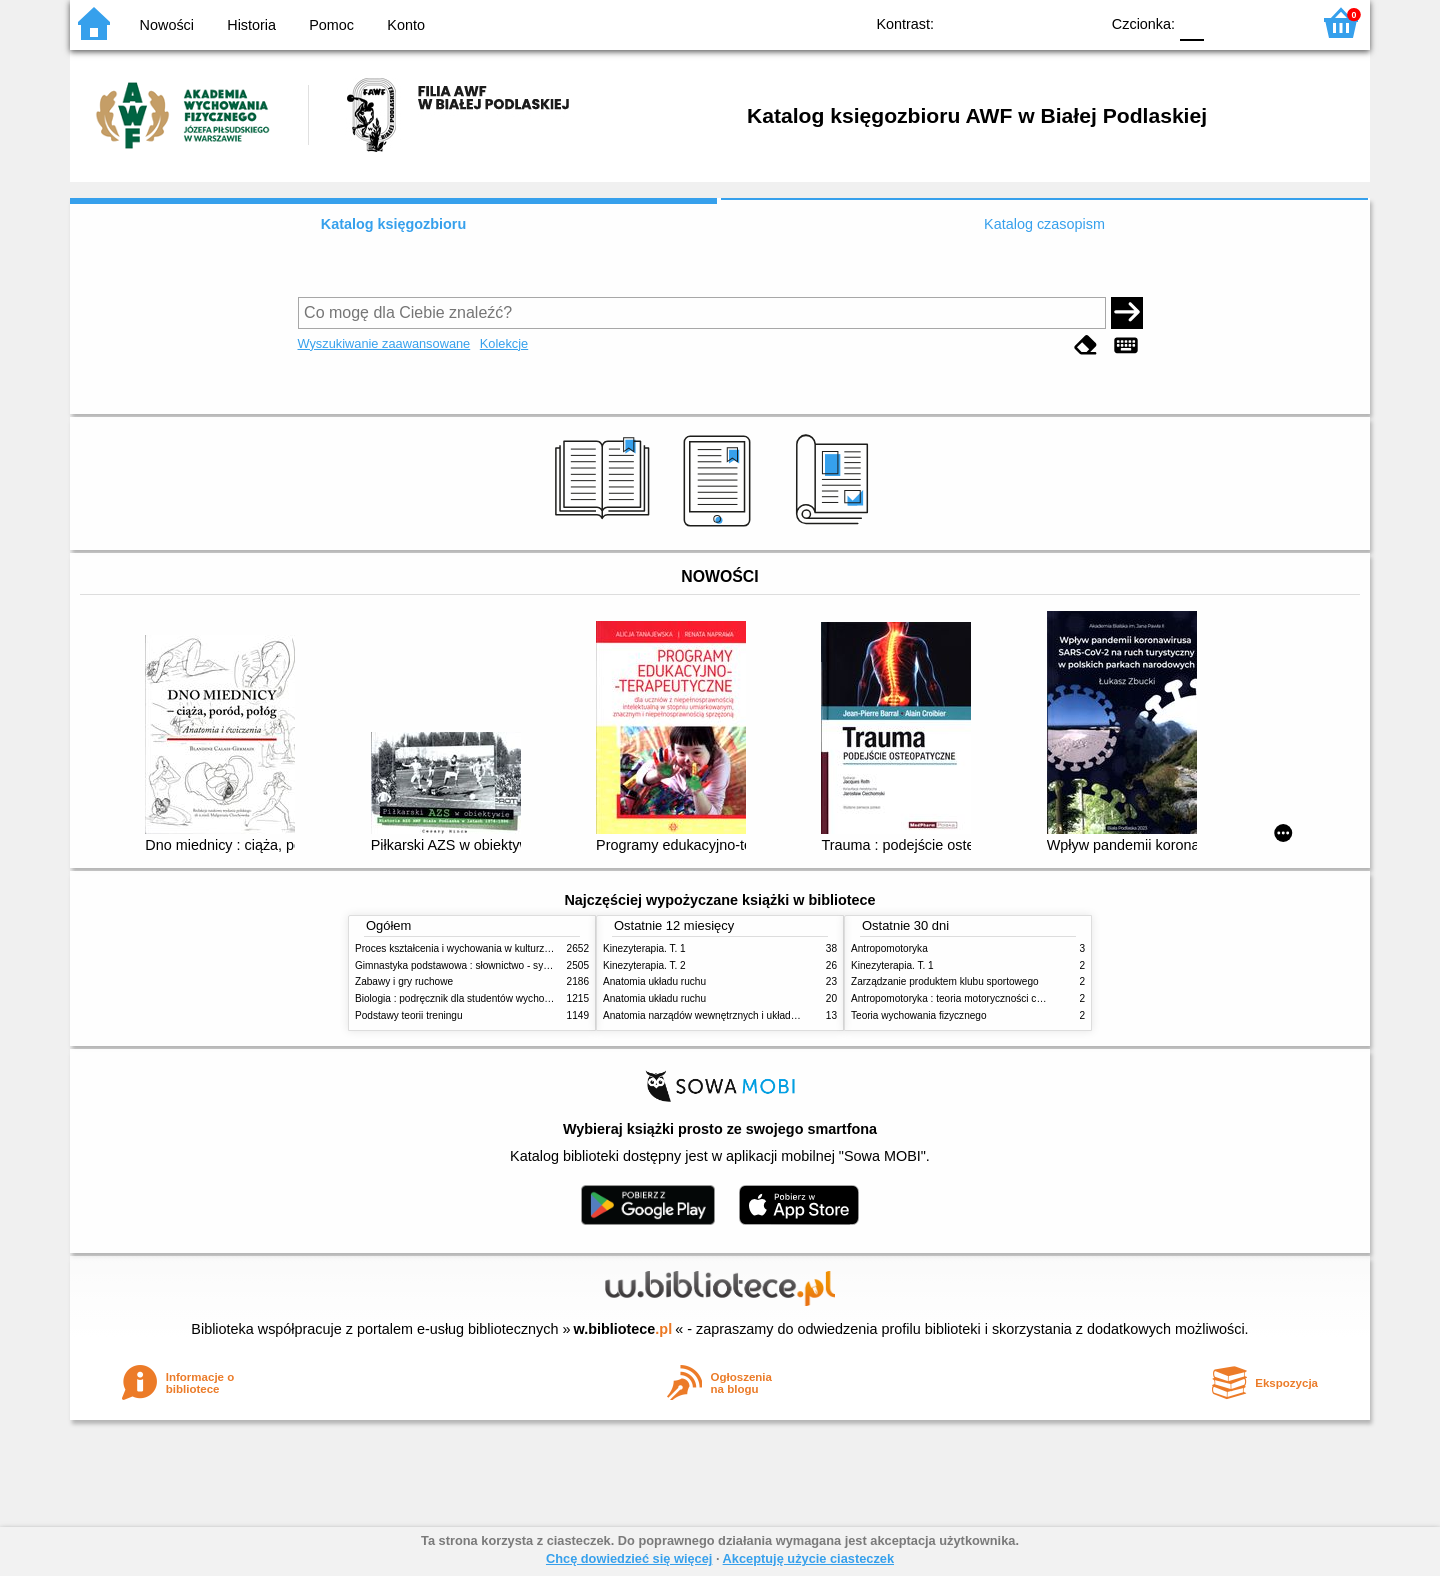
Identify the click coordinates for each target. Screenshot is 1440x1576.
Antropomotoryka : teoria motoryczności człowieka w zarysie (985, 998)
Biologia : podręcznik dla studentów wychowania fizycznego (488, 998)
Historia (251, 25)
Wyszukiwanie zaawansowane (384, 343)
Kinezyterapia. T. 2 (644, 965)
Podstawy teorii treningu (409, 1015)
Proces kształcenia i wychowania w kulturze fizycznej (473, 948)
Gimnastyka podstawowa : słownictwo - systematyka (472, 965)
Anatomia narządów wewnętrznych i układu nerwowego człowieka (750, 1015)
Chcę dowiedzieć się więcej (629, 1558)
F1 (1226, 22)
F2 (1272, 22)
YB (1037, 22)
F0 (1191, 22)
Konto (406, 25)
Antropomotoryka (889, 948)
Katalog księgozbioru (394, 224)
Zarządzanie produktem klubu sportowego (945, 981)
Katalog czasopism (1044, 224)
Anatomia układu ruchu (654, 981)
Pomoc (331, 25)
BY (1077, 22)
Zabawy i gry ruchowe (404, 981)
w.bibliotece (623, 1329)
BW (997, 22)
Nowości (167, 25)
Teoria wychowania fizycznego (919, 1015)
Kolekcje (504, 343)
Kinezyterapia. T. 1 (644, 948)
